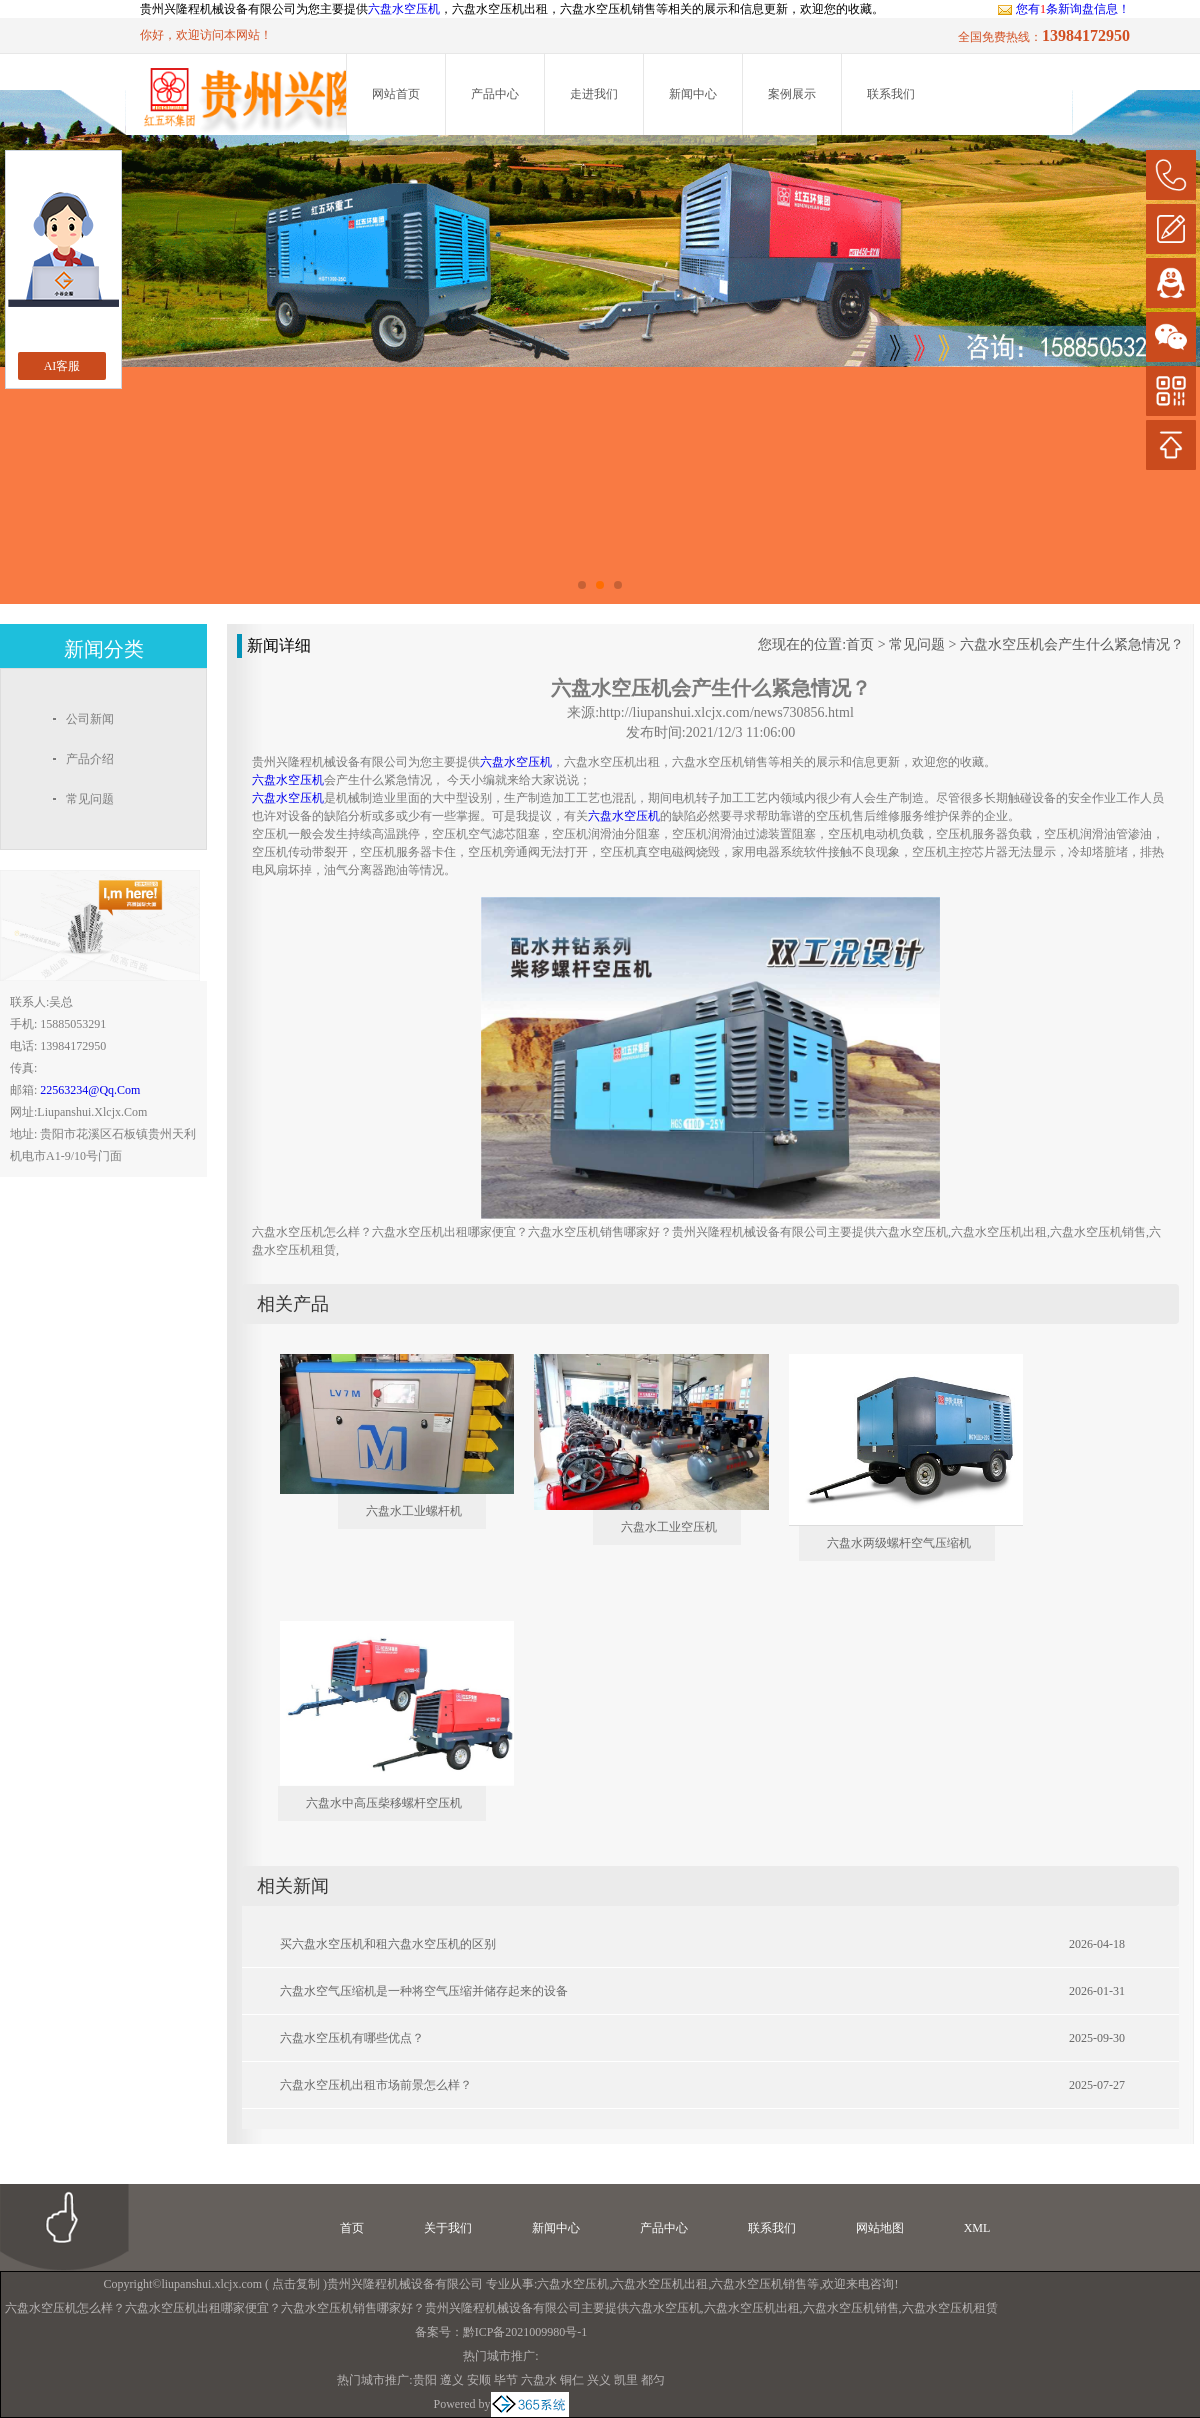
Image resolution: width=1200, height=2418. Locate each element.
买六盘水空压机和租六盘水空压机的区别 (388, 1944)
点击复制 (296, 2284)
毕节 (506, 2380)
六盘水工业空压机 (669, 1527)
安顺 (479, 2380)
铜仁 (572, 2380)
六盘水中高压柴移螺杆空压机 (384, 1803)
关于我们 (448, 2228)
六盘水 (539, 2380)
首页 (860, 644)
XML (977, 2228)
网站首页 (396, 94)
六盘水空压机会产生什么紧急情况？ (1072, 644)
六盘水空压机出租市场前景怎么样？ (376, 2085)
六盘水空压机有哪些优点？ (352, 2038)
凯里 (626, 2380)
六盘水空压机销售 (759, 2284)
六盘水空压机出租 (660, 2284)
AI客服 (62, 366)
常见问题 (917, 644)
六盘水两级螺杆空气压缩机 (899, 1543)
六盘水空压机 (404, 9)
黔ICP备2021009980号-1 (525, 2332)
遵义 (452, 2380)
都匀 (653, 2380)
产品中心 (495, 94)
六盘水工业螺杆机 (414, 1511)
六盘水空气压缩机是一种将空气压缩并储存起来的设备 (424, 1991)
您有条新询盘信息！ (1063, 9)
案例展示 (792, 94)
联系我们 (891, 94)
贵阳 (425, 2380)
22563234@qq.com (90, 1090)
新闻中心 (693, 94)
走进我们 (594, 94)
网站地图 (880, 2228)
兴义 (599, 2380)
